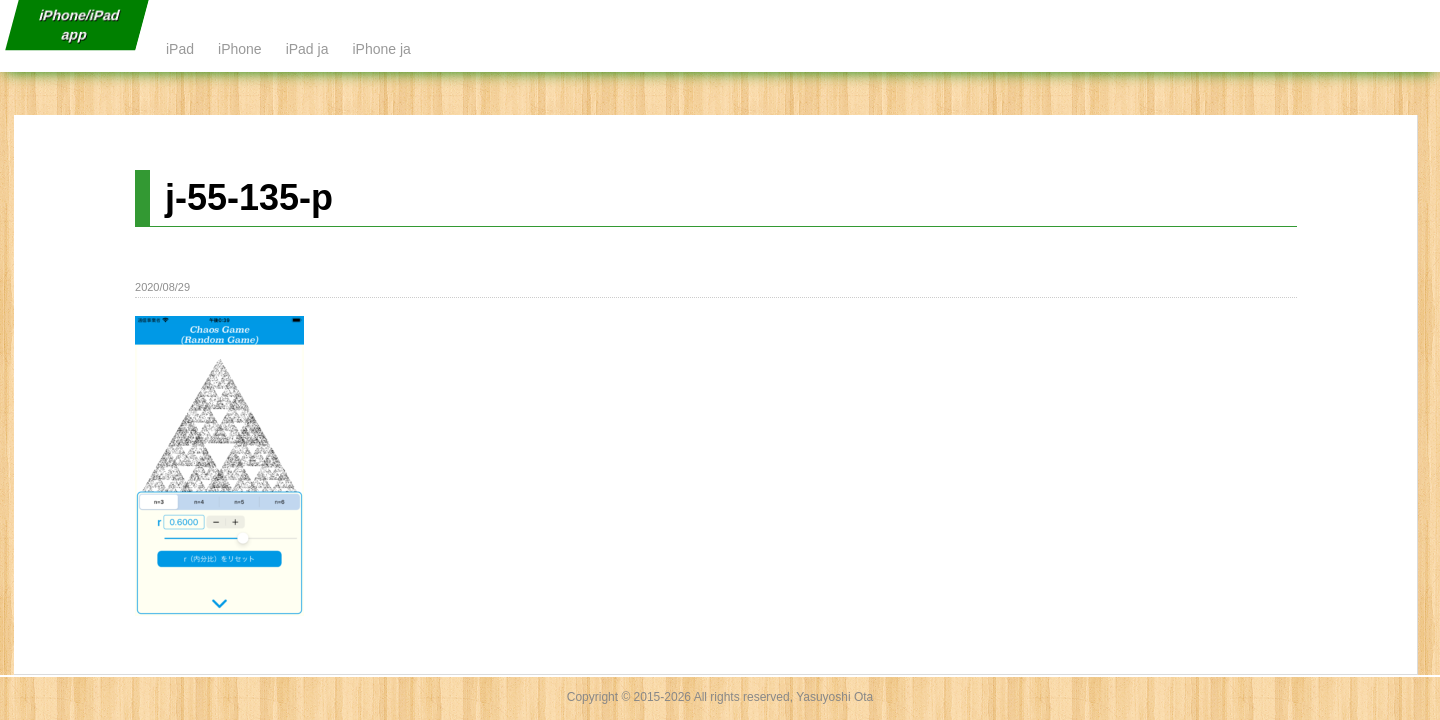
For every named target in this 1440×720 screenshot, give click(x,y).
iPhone (240, 49)
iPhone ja (381, 49)
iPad (180, 49)
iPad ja (307, 49)
